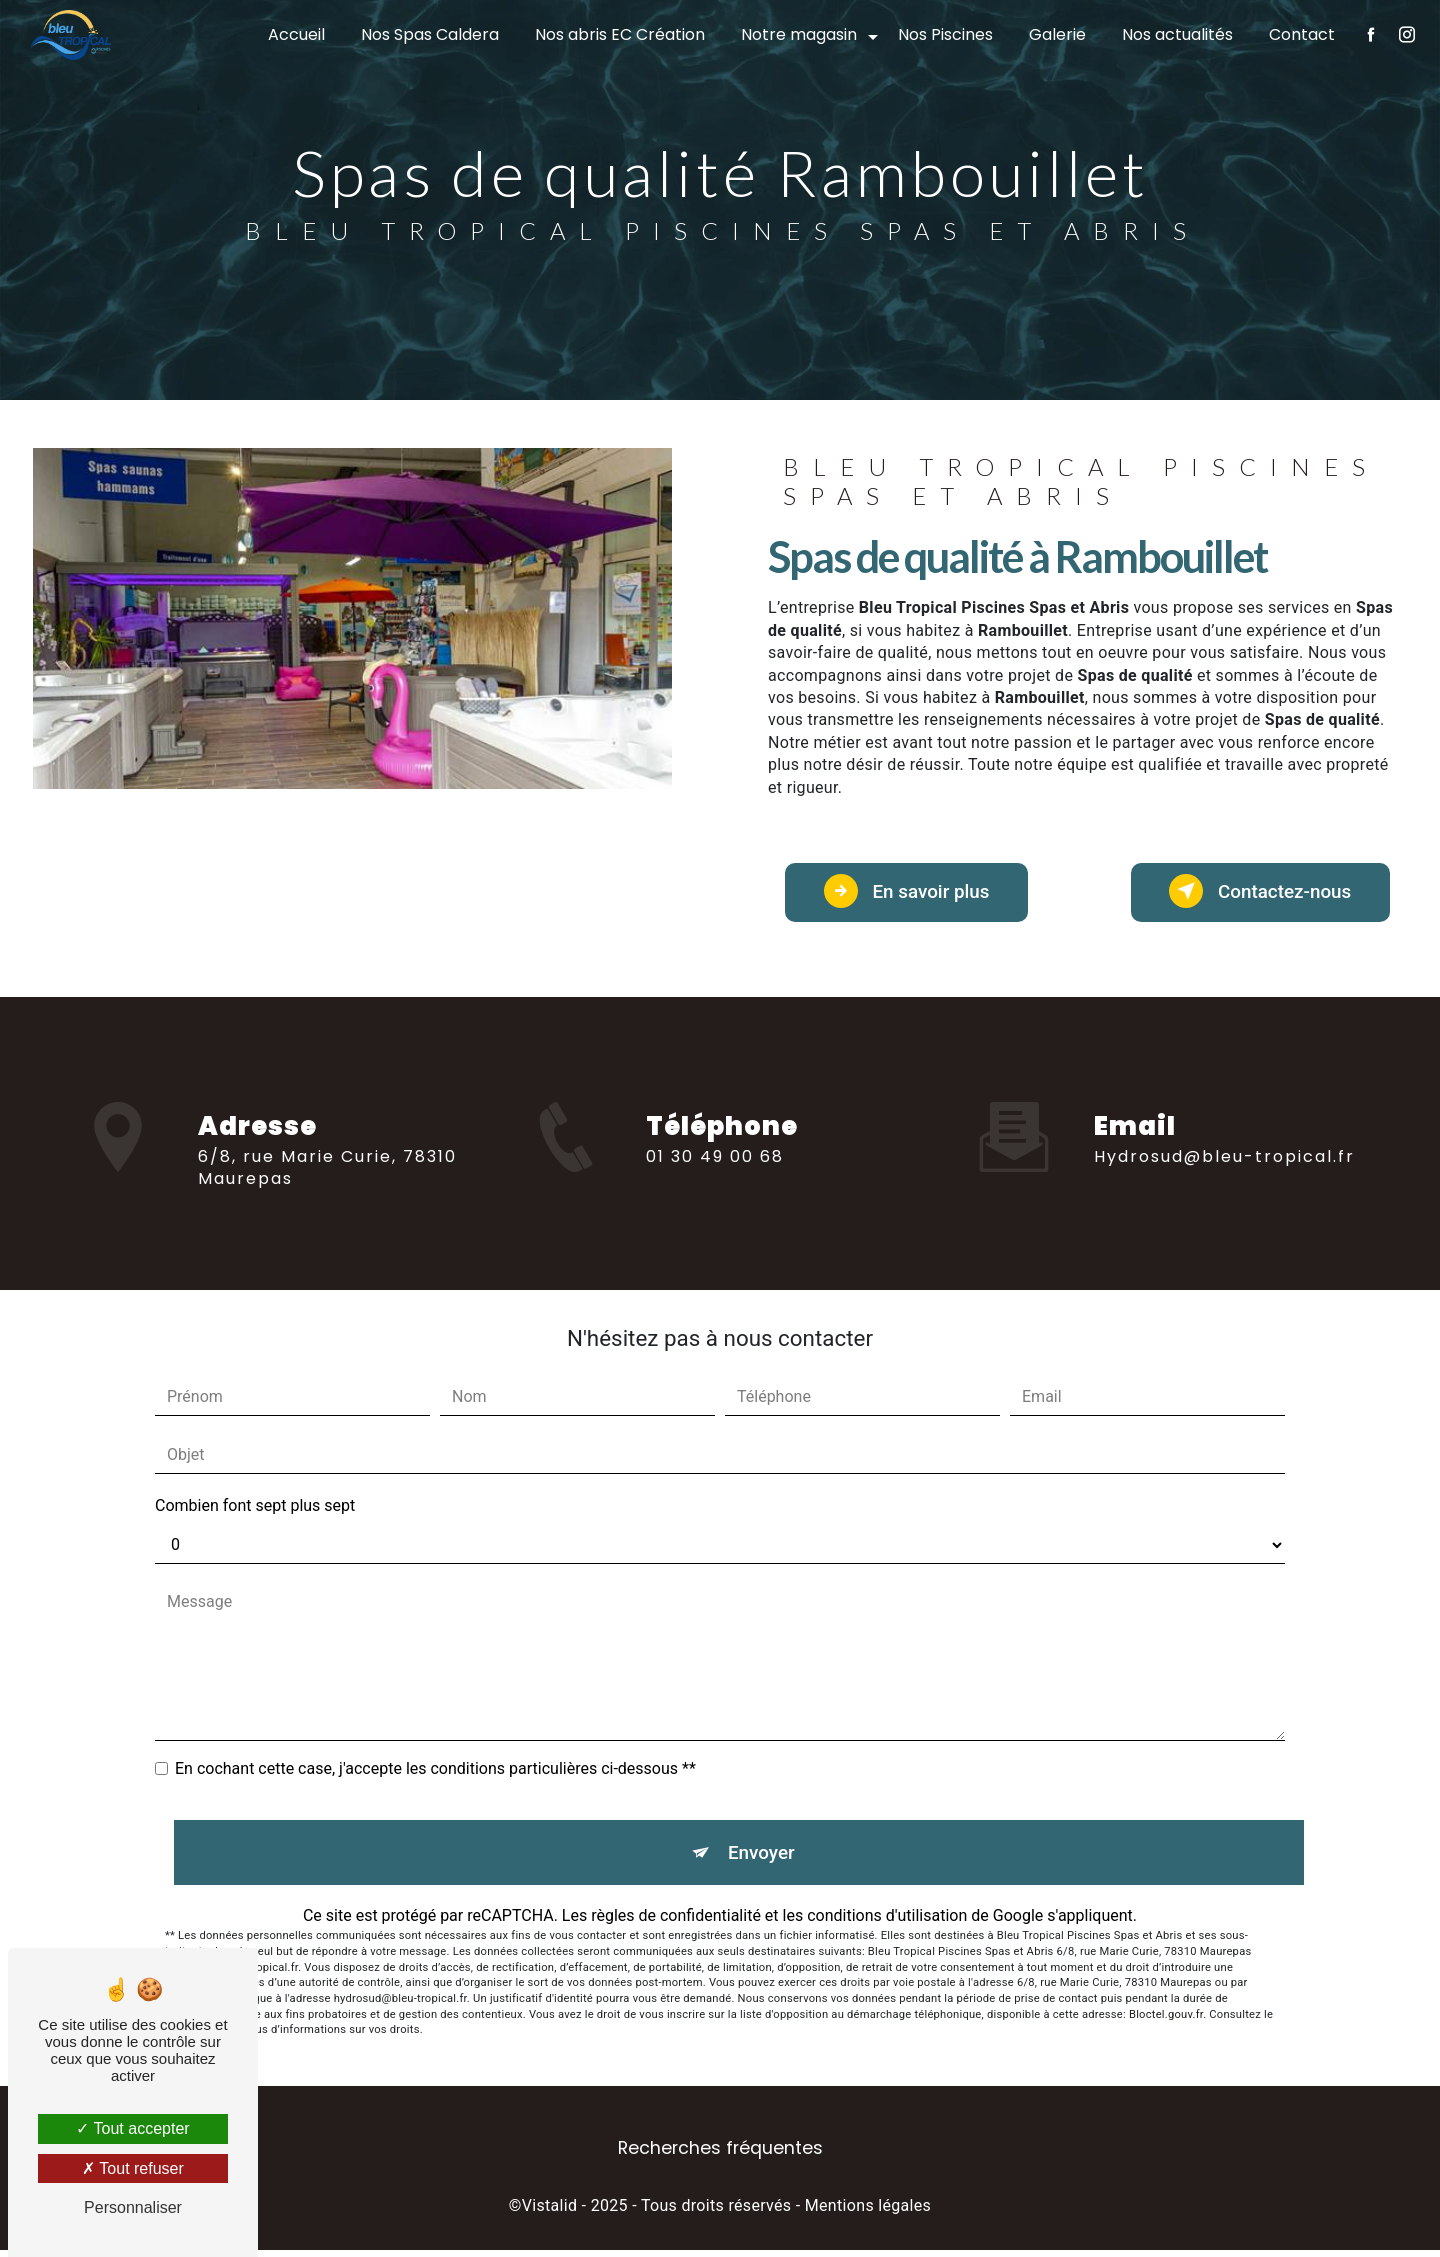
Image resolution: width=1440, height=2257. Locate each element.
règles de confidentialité (676, 1922)
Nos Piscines (944, 34)
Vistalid (550, 2213)
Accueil (295, 34)
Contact (1301, 34)
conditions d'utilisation (887, 1922)
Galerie (1056, 34)
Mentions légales (868, 2213)
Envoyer (762, 1857)
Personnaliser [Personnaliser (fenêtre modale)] (133, 2207)
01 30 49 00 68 (715, 1179)
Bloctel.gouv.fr (1166, 2021)
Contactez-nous (1254, 893)
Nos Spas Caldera (429, 34)
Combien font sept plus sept (255, 1510)
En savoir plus (912, 893)
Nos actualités (1176, 34)
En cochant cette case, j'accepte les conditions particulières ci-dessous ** (435, 1773)
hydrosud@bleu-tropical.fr (1224, 1143)
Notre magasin (798, 34)
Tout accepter (132, 2128)
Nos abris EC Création (619, 34)
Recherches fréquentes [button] (720, 2156)
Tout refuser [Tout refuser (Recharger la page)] (133, 2168)
